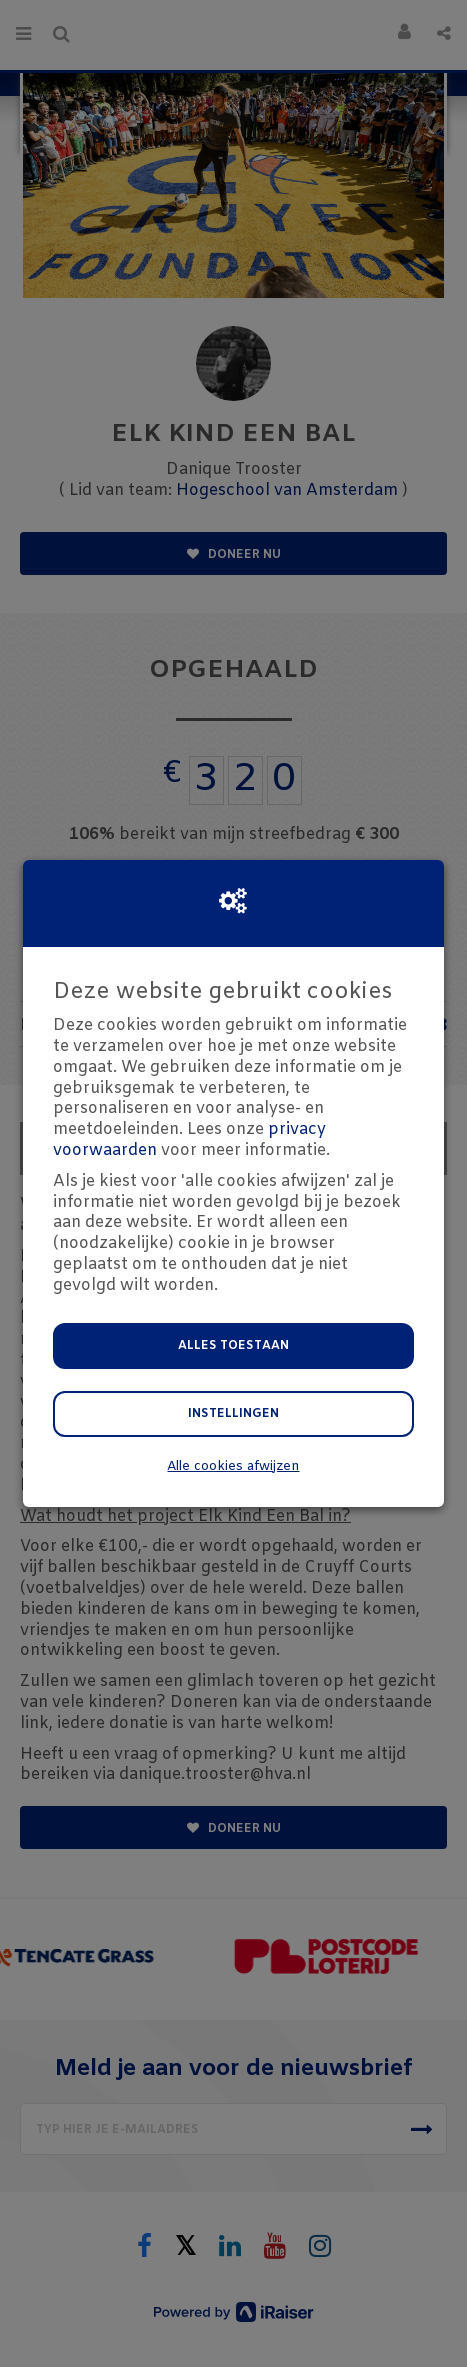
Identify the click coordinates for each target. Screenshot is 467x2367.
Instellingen (233, 1414)
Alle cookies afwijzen (233, 1466)
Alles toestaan (233, 1346)
